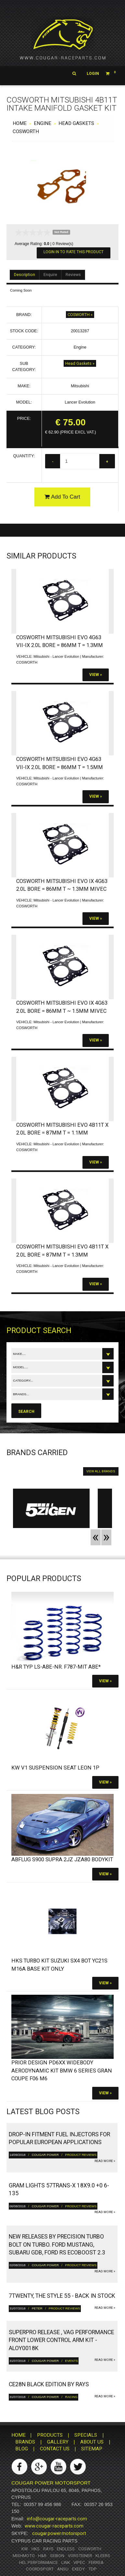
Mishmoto (24, 2555)
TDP (92, 2569)
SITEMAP (91, 2449)
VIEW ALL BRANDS (100, 1471)
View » (95, 674)
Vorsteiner (80, 2555)
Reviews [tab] (73, 274)
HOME (20, 123)
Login (93, 73)
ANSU (63, 2569)
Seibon (57, 2555)
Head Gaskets (76, 123)
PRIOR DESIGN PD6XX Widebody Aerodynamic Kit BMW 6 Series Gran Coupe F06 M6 (61, 2070)
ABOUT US (92, 2442)
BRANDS (25, 2442)
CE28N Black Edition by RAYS (49, 2384)
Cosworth (89, 2548)
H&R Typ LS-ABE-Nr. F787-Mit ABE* (56, 1667)
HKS (35, 2548)
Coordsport (40, 2569)
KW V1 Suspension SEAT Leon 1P (55, 1768)
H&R (42, 2555)
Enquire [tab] (50, 274)
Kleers (102, 2555)
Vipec (79, 2562)
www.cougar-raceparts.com (54, 2525)
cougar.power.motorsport (59, 2533)
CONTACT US (54, 2449)
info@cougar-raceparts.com (57, 2518)
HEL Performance (38, 2562)
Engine (42, 123)
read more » (104, 2161)
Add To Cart (62, 497)
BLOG (21, 2449)
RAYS (48, 2548)
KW (24, 2548)
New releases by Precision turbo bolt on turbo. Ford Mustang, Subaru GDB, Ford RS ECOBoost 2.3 (57, 2244)
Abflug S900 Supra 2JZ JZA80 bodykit (62, 1859)
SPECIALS (85, 2435)
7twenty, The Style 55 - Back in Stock (62, 2296)
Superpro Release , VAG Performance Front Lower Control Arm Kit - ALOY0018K (61, 2340)
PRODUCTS (50, 2435)
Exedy (78, 2569)
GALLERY (58, 2442)
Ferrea (96, 2562)
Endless (66, 2548)
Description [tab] (24, 274)
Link (65, 2562)
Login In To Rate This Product (74, 252)
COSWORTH (26, 131)
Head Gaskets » (79, 363)
